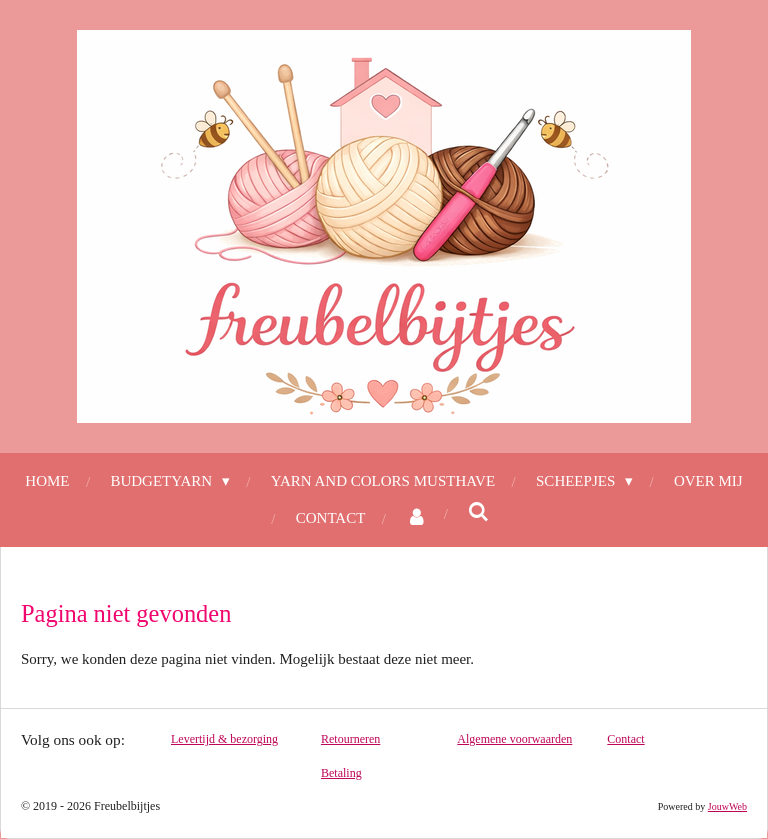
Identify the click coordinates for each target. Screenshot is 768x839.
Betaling (341, 773)
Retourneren (350, 739)
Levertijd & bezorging (224, 739)
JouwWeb (727, 806)
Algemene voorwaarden (514, 739)
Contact (625, 739)
